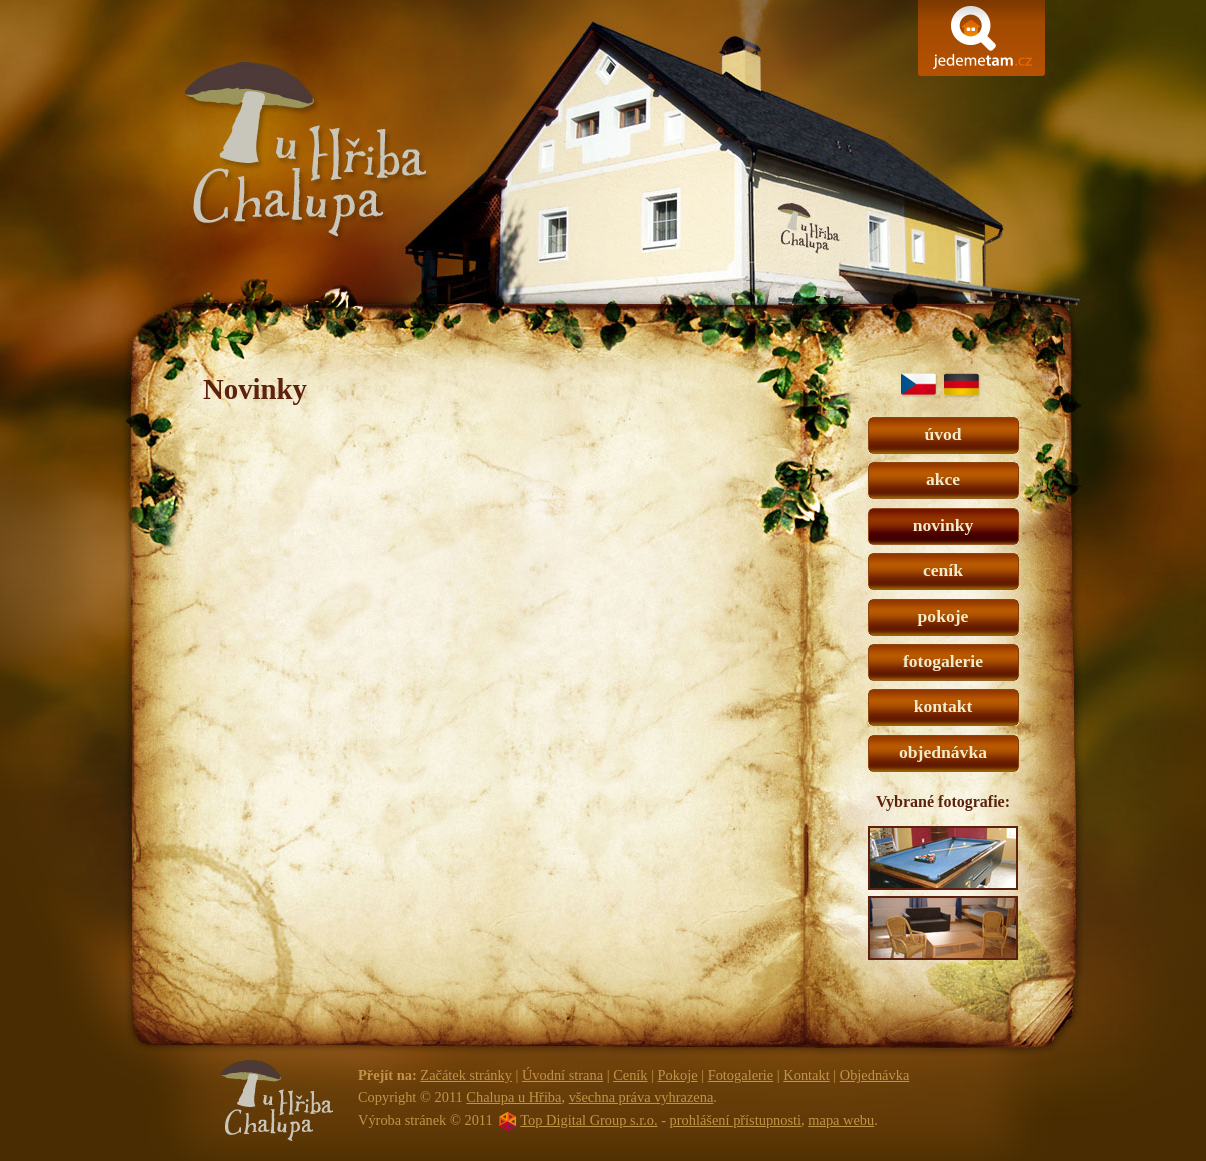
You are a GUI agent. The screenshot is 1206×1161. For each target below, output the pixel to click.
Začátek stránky (466, 1075)
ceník (943, 570)
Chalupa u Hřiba (602, 174)
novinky (943, 525)
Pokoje (678, 1075)
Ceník (630, 1075)
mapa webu (841, 1120)
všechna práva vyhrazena (641, 1097)
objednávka (943, 752)
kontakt (943, 706)
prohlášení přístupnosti (736, 1120)
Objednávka (875, 1075)
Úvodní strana (562, 1075)
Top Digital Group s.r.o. (588, 1120)
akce (943, 479)
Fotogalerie (741, 1075)
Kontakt (806, 1075)
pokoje (943, 616)
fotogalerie (943, 661)
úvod (942, 434)
